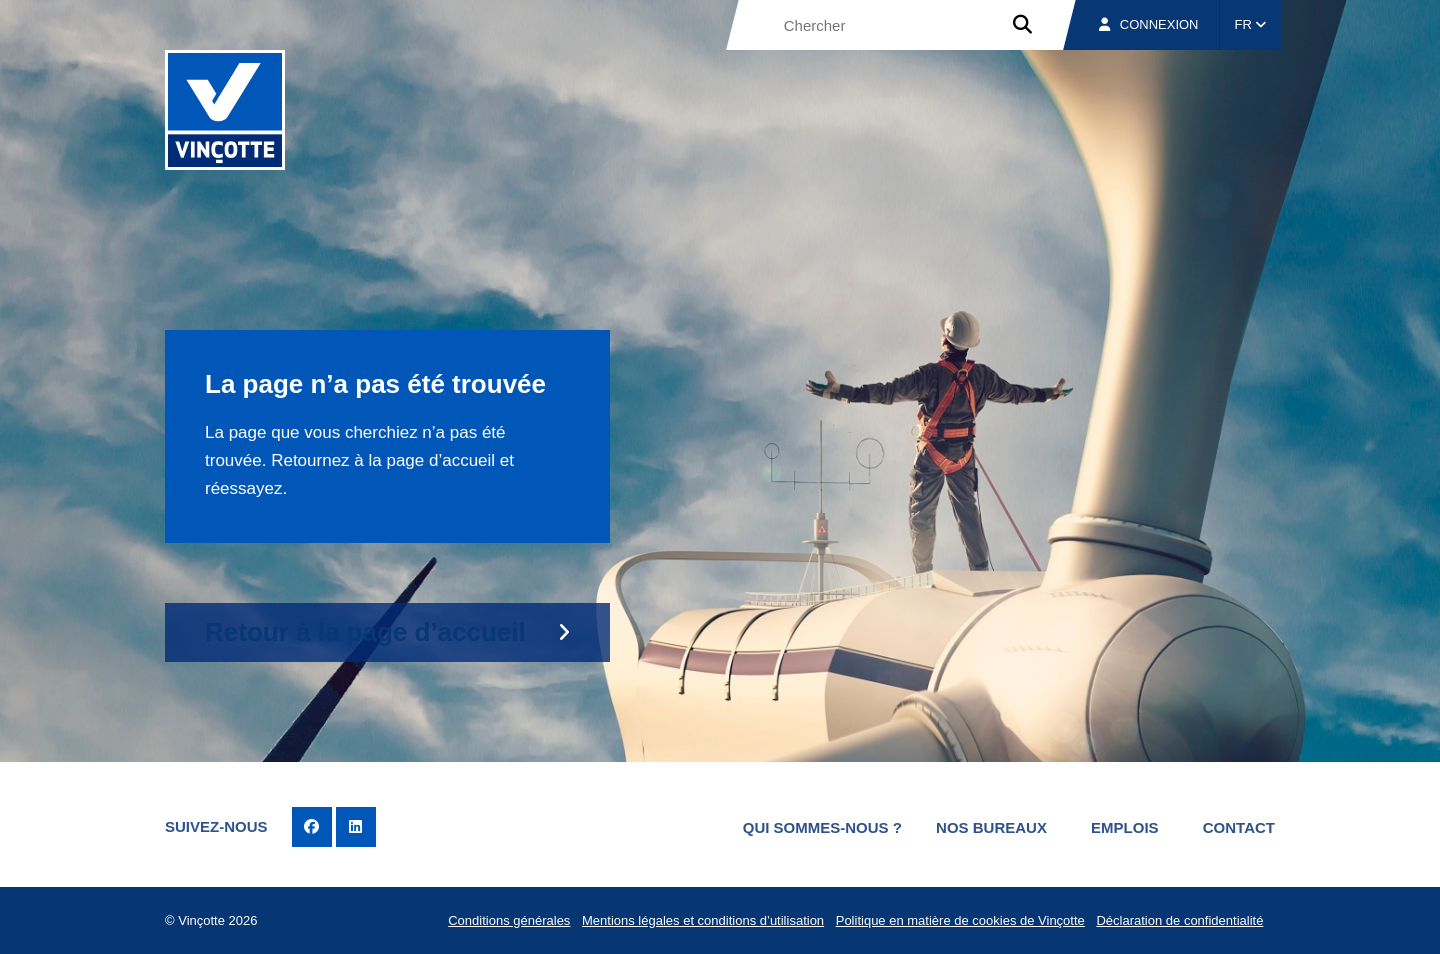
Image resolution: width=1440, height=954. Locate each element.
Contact (1239, 827)
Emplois (1125, 827)
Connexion (1149, 24)
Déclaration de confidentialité (1179, 920)
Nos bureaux (991, 827)
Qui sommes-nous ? (822, 827)
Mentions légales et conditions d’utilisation (703, 920)
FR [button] (1251, 24)
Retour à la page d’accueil (365, 632)
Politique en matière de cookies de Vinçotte (960, 920)
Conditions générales (509, 920)
